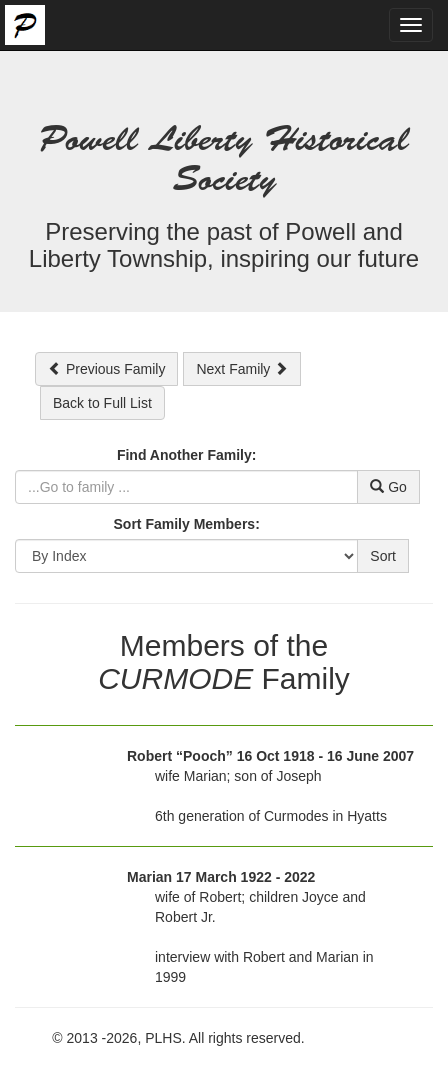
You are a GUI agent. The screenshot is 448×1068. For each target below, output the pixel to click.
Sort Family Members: (187, 524)
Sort (383, 556)
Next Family (242, 369)
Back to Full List (102, 403)
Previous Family (106, 369)
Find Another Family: (186, 455)
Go (388, 487)
